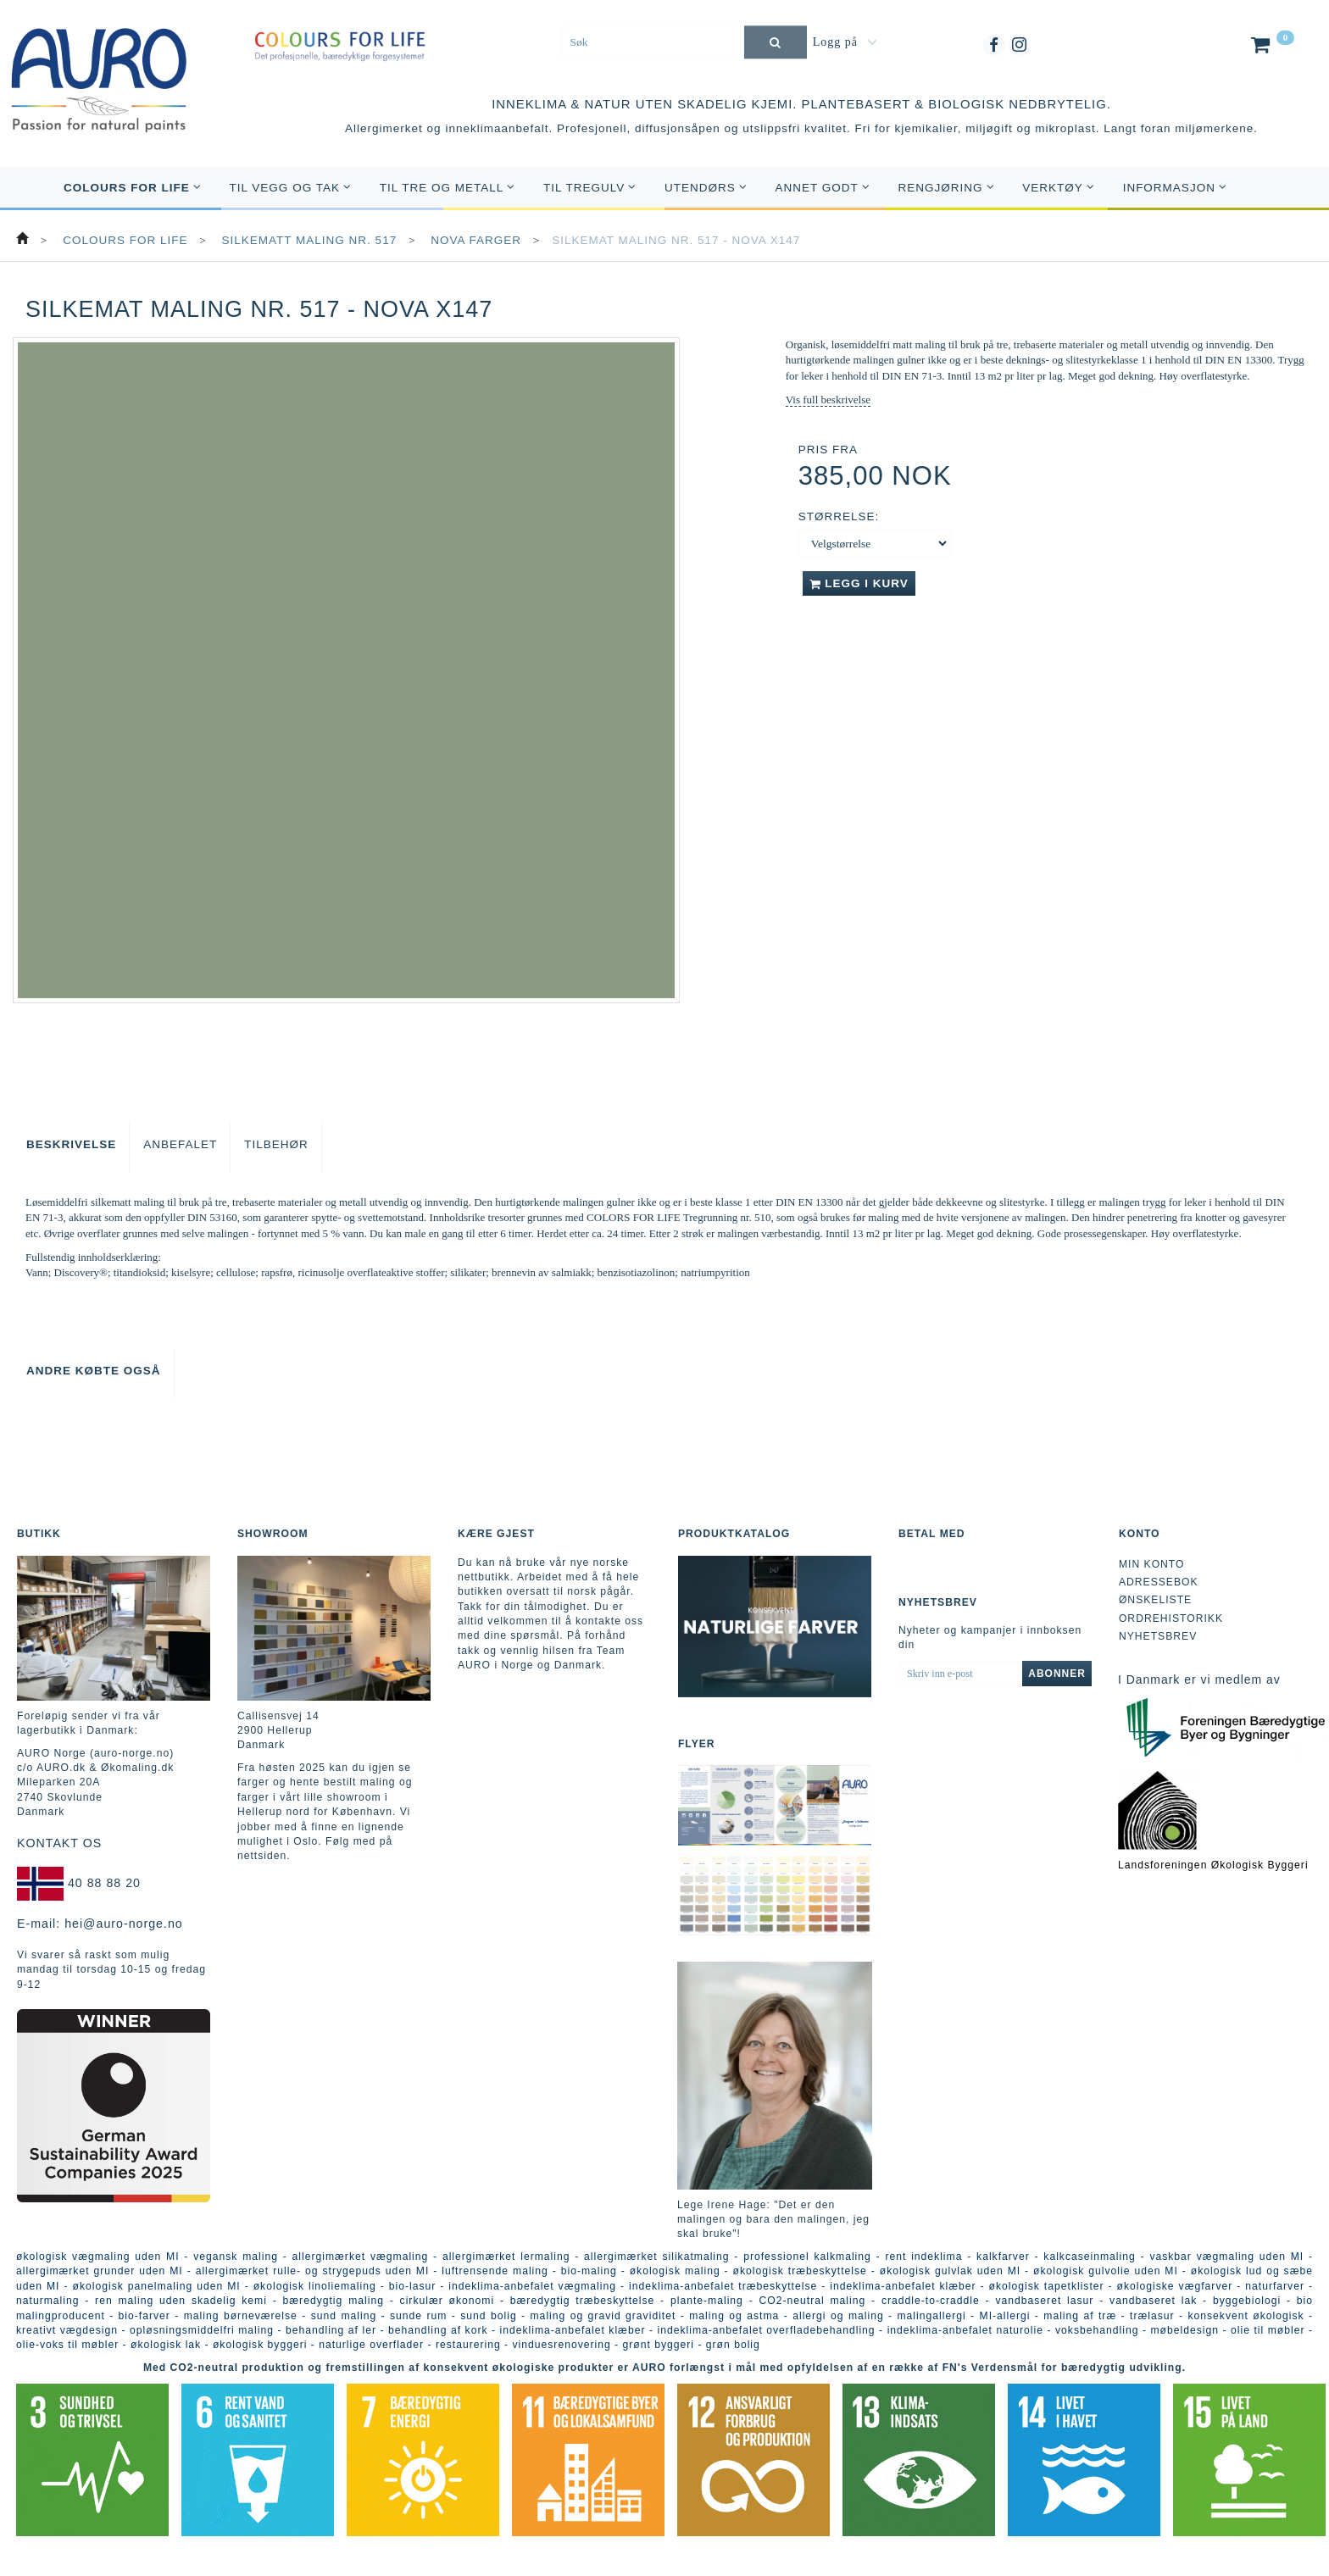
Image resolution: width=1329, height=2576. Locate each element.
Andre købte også (93, 1370)
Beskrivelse (71, 1144)
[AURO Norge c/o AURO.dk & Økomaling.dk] (99, 69)
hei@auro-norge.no (123, 1923)
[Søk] (775, 41)
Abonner (1057, 1673)
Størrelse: (839, 516)
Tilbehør (276, 1144)
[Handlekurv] (1271, 48)
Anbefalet (180, 1144)
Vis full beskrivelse (828, 399)
